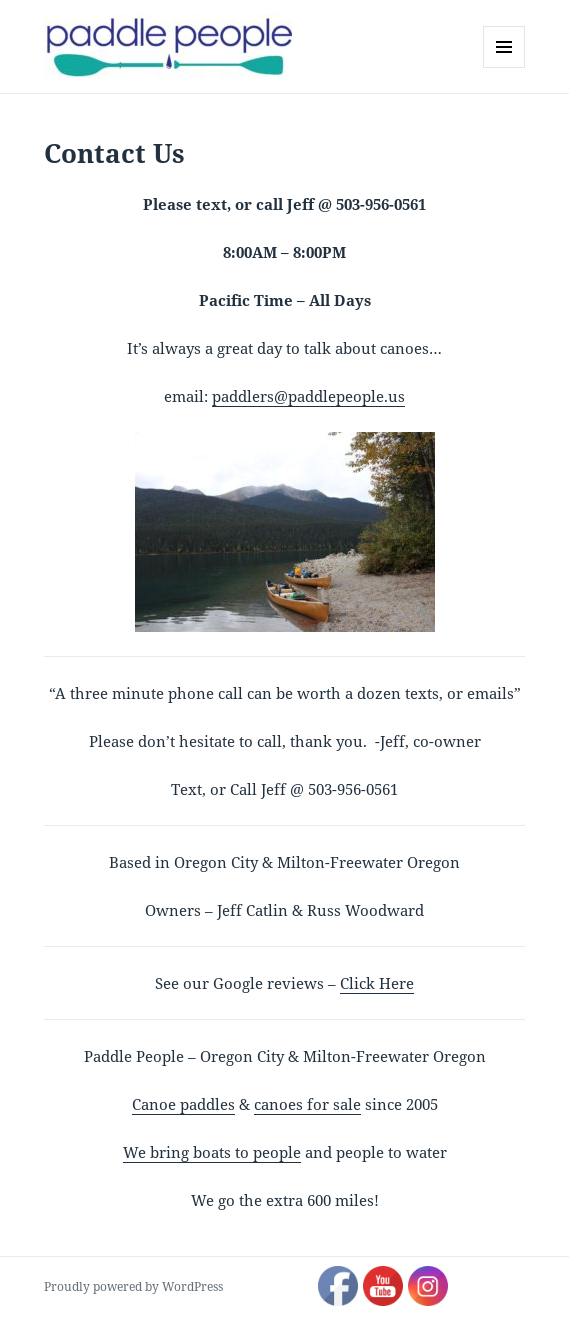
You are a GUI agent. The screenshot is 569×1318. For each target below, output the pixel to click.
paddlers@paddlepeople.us (308, 396)
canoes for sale (307, 1104)
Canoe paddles (183, 1104)
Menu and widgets (504, 67)
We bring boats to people (212, 1152)
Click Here (377, 983)
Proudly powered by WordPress (133, 1286)
